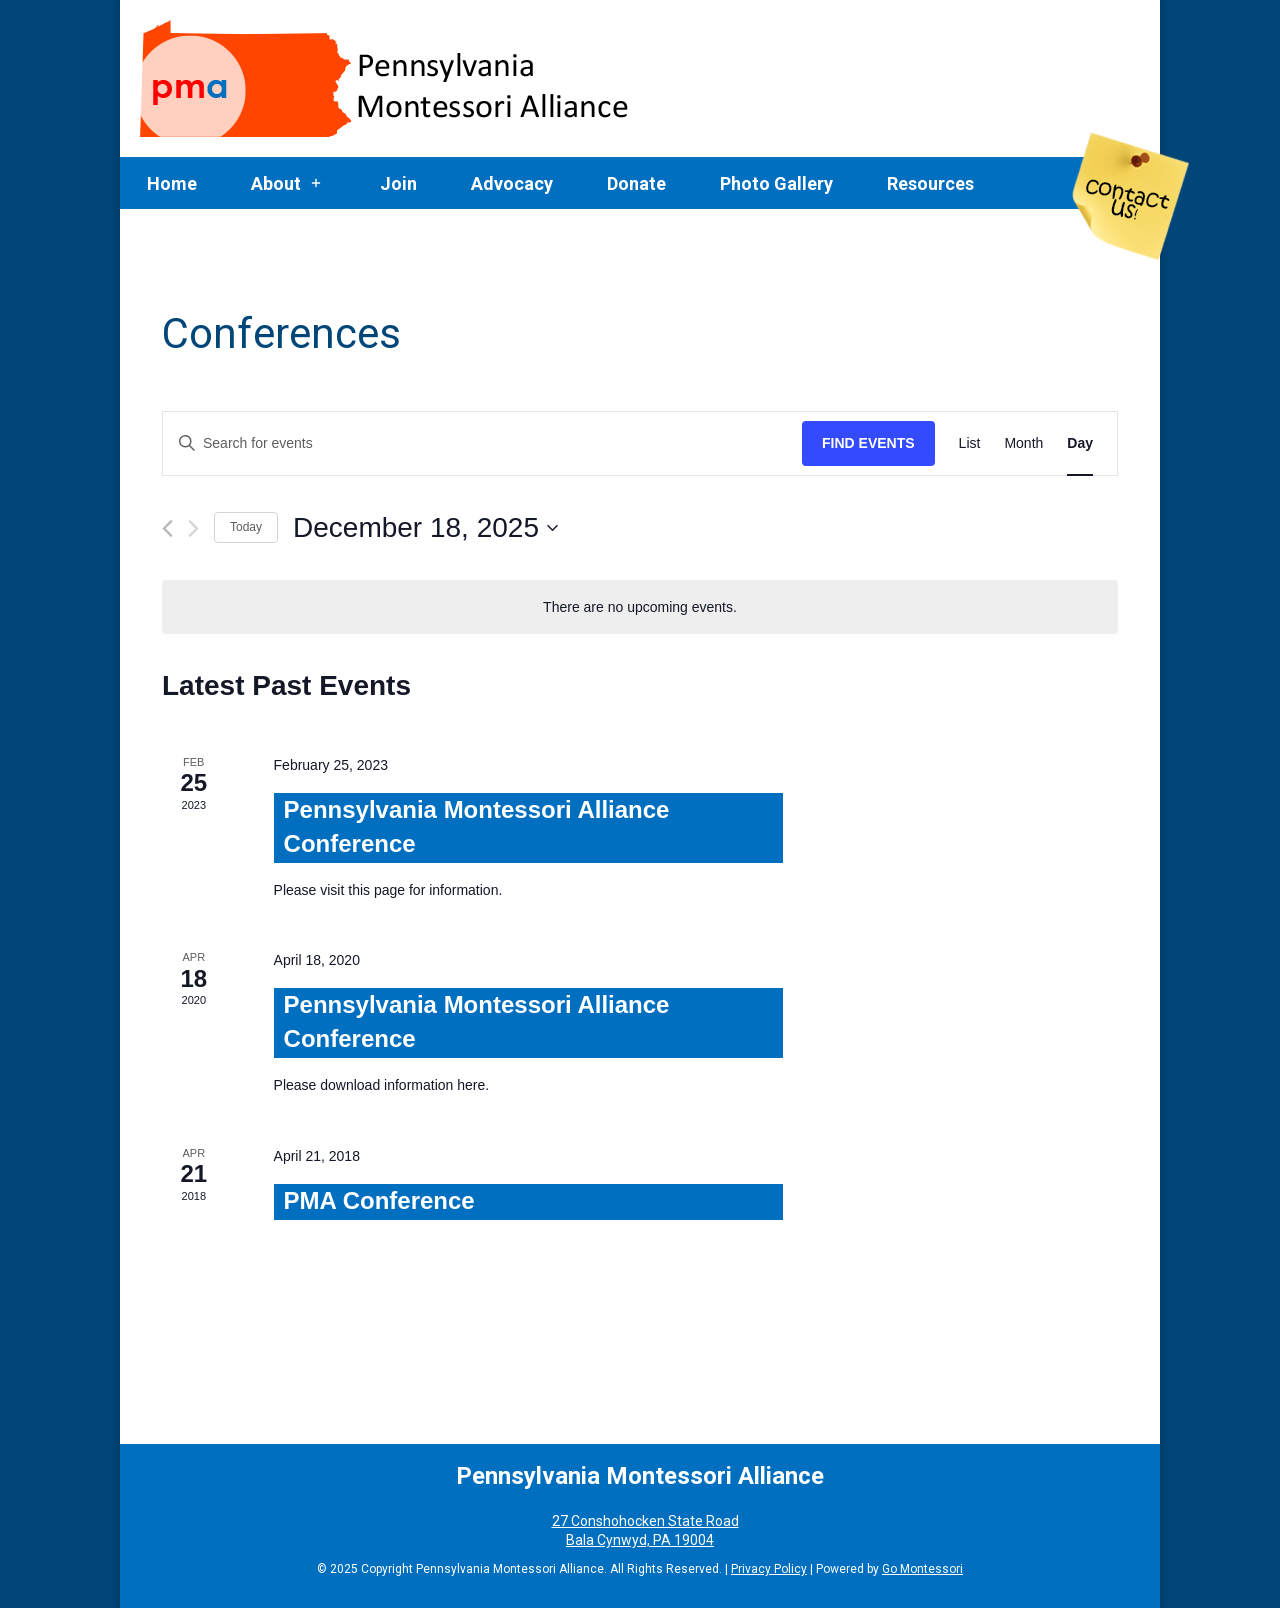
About (276, 183)
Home (172, 183)
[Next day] (193, 528)
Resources (930, 183)
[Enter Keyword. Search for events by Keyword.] (482, 443)
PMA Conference (379, 1200)
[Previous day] (167, 528)
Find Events (868, 443)
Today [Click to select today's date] (246, 527)
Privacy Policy (769, 1569)
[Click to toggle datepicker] (425, 528)
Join (398, 183)
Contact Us (1131, 196)
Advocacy (512, 183)
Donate (636, 183)
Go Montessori (922, 1569)
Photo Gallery (776, 183)
